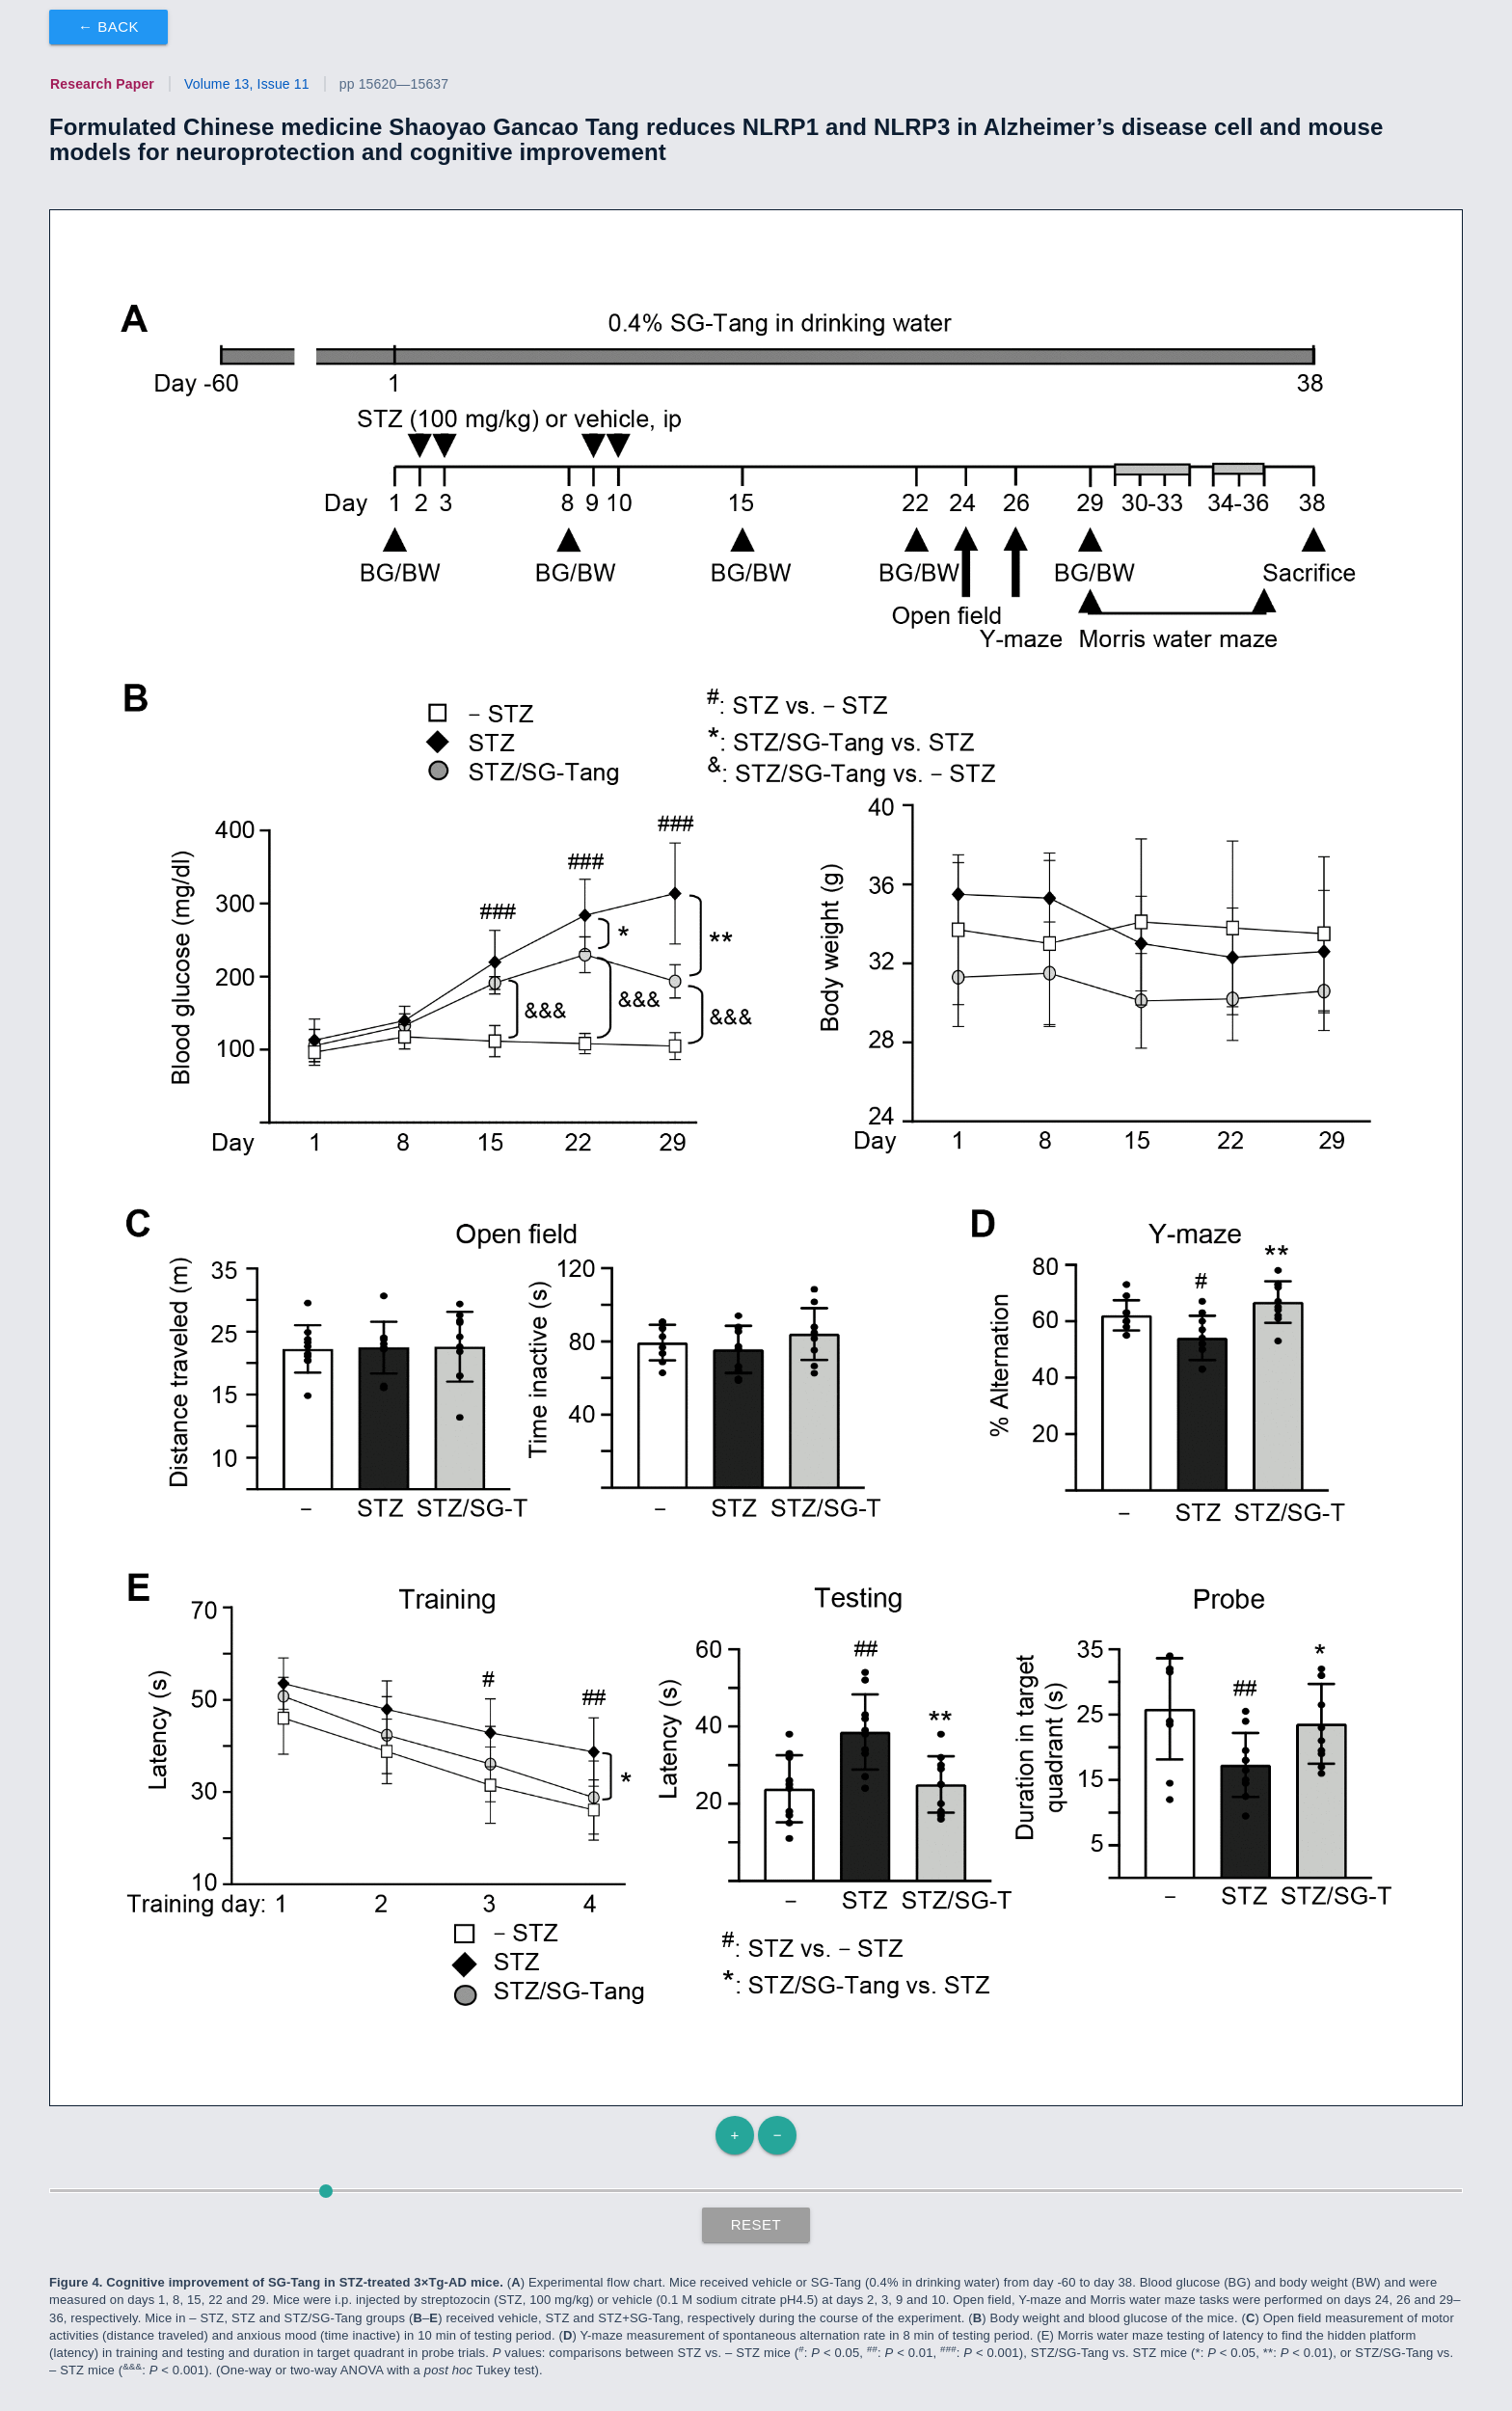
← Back (108, 26)
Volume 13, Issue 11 (247, 84)
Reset (756, 2224)
